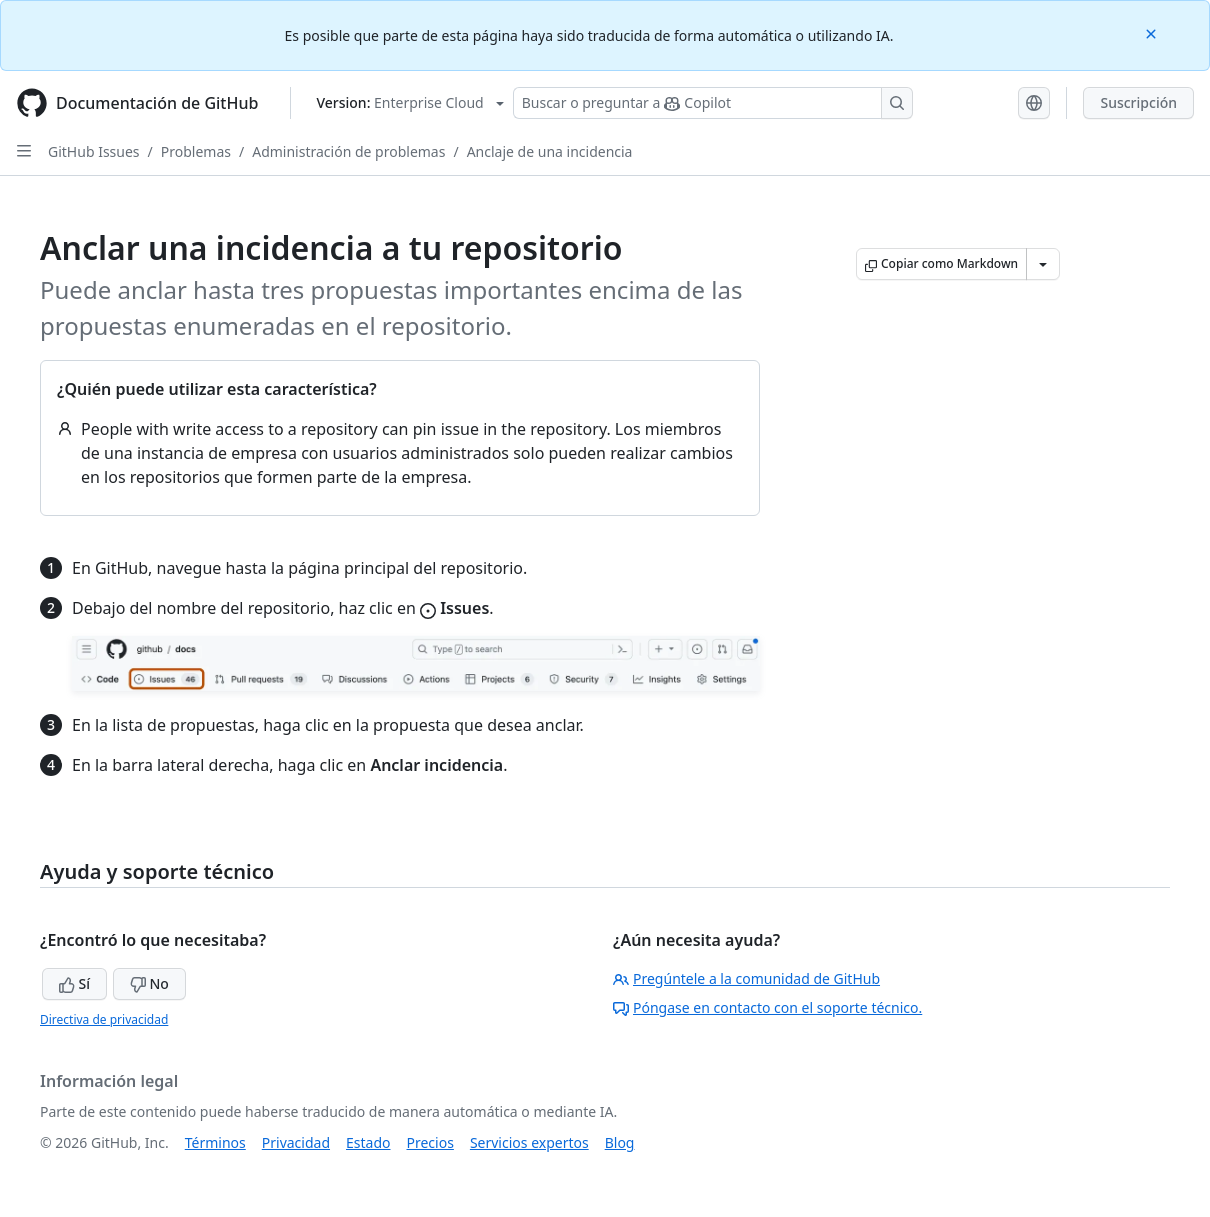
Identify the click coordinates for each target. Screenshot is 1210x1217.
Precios (430, 1142)
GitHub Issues (94, 151)
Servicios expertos (529, 1142)
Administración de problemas (348, 151)
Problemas (196, 151)
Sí (74, 983)
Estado (368, 1142)
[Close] (1153, 32)
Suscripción (1138, 102)
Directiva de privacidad (104, 1019)
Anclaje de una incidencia (550, 151)
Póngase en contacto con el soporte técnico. (767, 1007)
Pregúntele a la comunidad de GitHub (746, 978)
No (149, 983)
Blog (620, 1142)
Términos (215, 1142)
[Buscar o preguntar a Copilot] (713, 103)
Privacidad (296, 1142)
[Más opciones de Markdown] (1043, 264)
